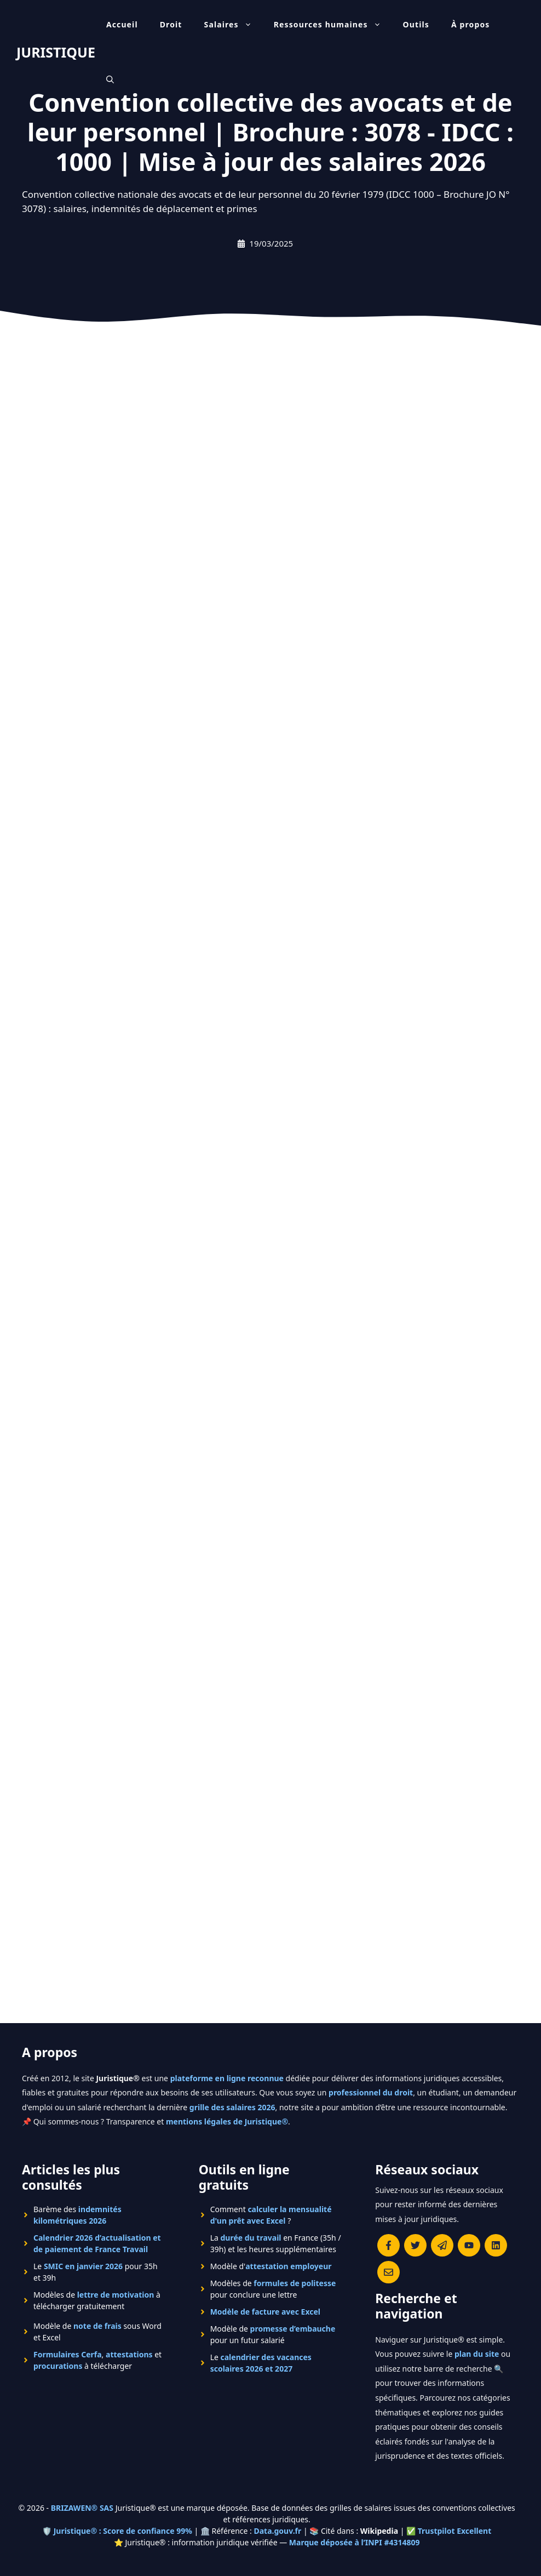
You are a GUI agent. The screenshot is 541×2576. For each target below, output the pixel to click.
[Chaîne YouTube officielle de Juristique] (469, 2245)
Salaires (233, 24)
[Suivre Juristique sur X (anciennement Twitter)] (415, 2245)
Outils (416, 24)
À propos (470, 24)
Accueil (122, 24)
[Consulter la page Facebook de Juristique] (388, 2245)
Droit (171, 24)
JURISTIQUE (55, 52)
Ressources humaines (333, 24)
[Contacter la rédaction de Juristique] (388, 2272)
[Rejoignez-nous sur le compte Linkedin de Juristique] (496, 2245)
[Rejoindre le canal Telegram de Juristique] (442, 2245)
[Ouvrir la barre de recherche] (110, 79)
